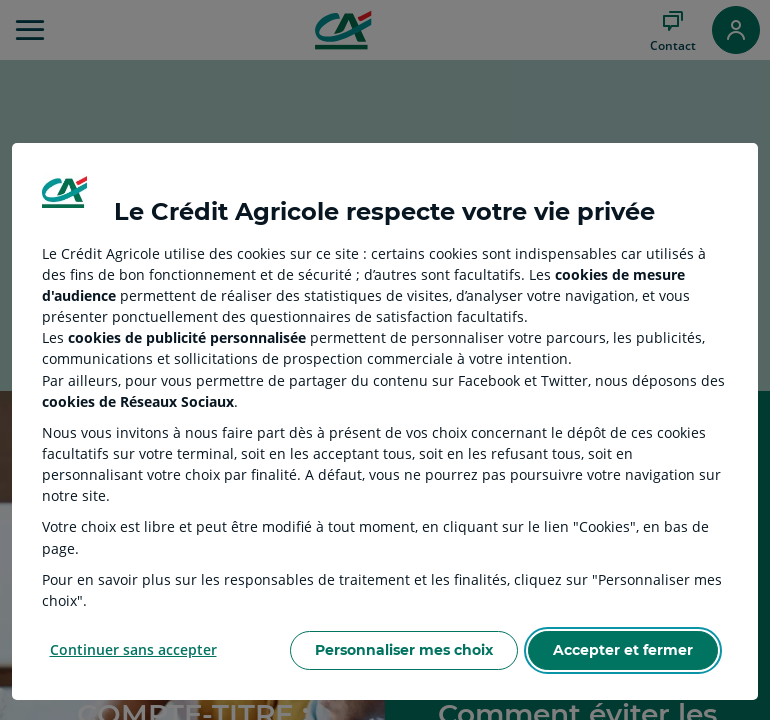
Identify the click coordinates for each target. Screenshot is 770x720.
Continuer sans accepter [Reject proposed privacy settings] (133, 649)
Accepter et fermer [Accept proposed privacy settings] (623, 650)
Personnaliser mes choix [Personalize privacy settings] (404, 650)
